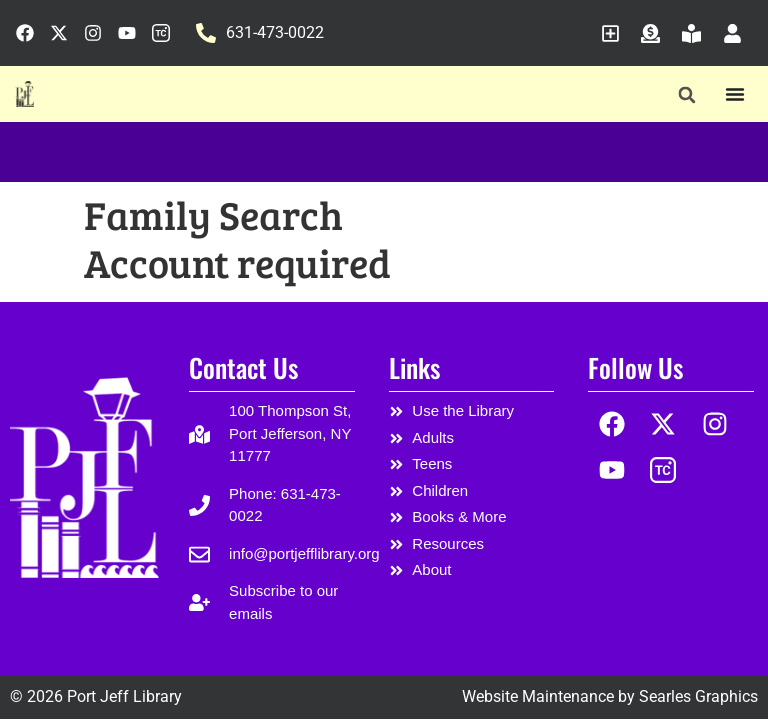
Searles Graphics (698, 696)
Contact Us (243, 367)
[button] (686, 94)
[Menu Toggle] (735, 94)
